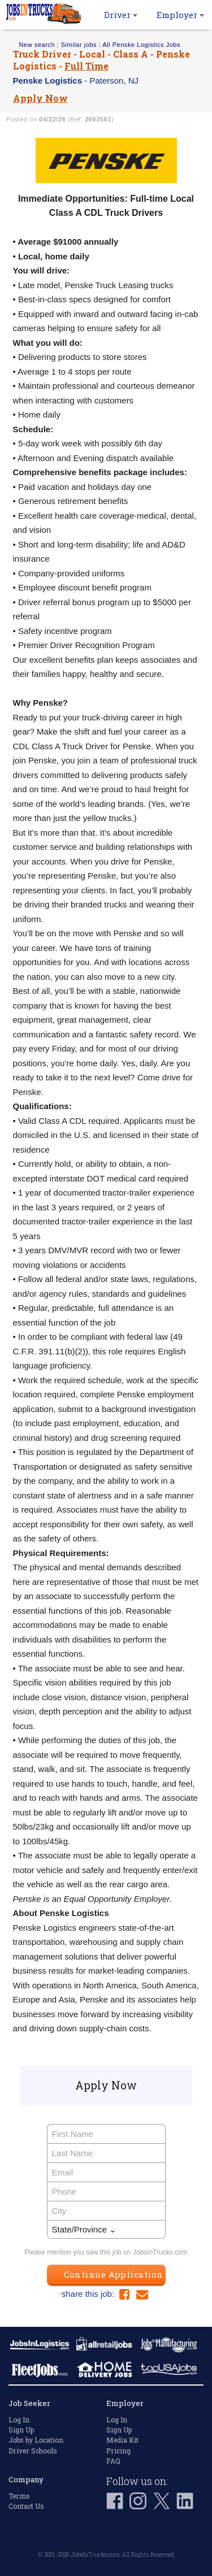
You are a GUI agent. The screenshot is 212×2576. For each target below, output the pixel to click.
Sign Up (21, 2429)
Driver (120, 14)
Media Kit (122, 2439)
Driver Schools (32, 2450)
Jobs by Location (35, 2439)
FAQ (113, 2460)
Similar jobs (79, 44)
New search (37, 44)
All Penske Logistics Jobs (141, 44)
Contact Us (26, 2505)
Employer (180, 14)
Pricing (118, 2450)
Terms (19, 2495)
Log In (18, 2419)
